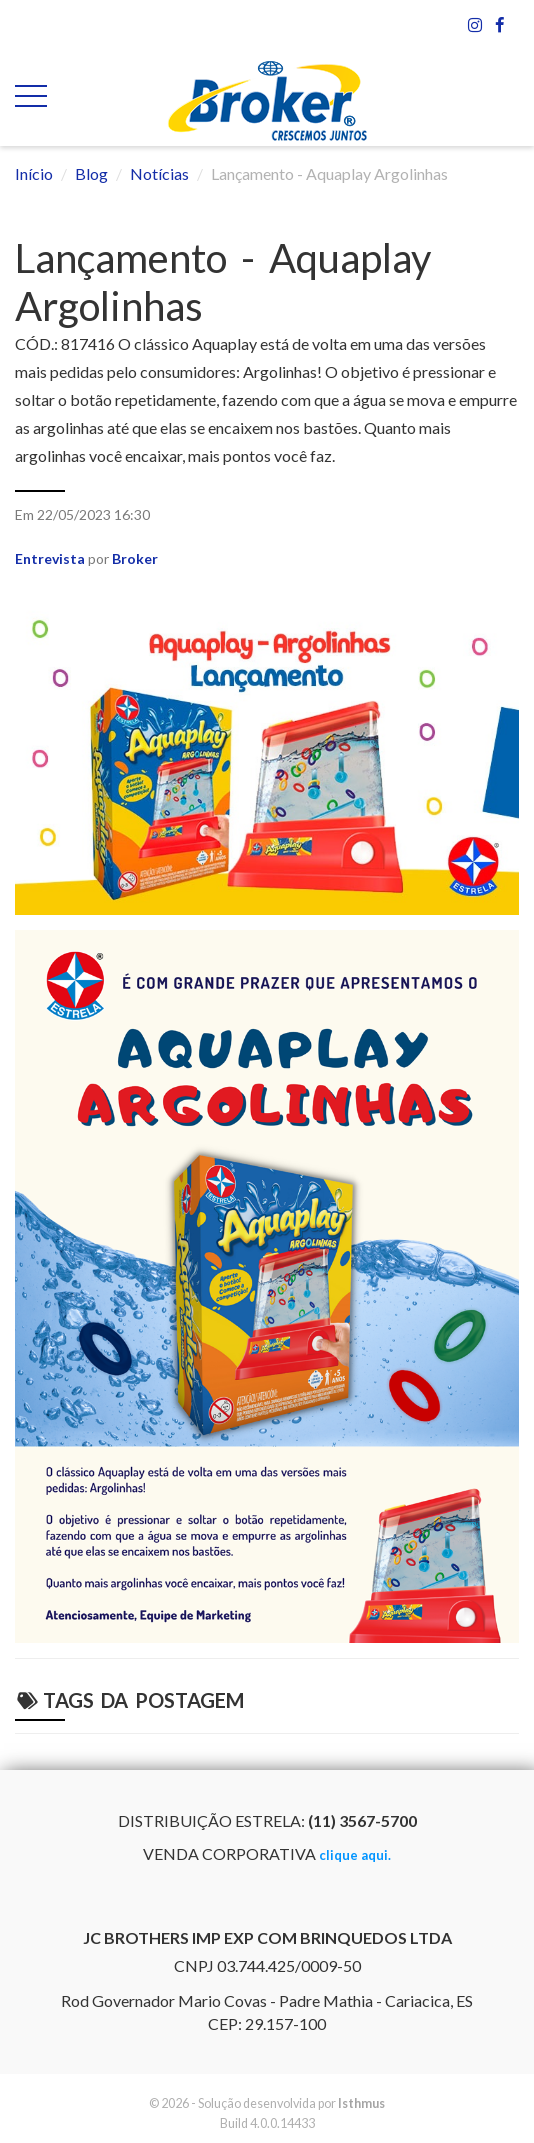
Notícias (159, 173)
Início (34, 173)
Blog (91, 173)
